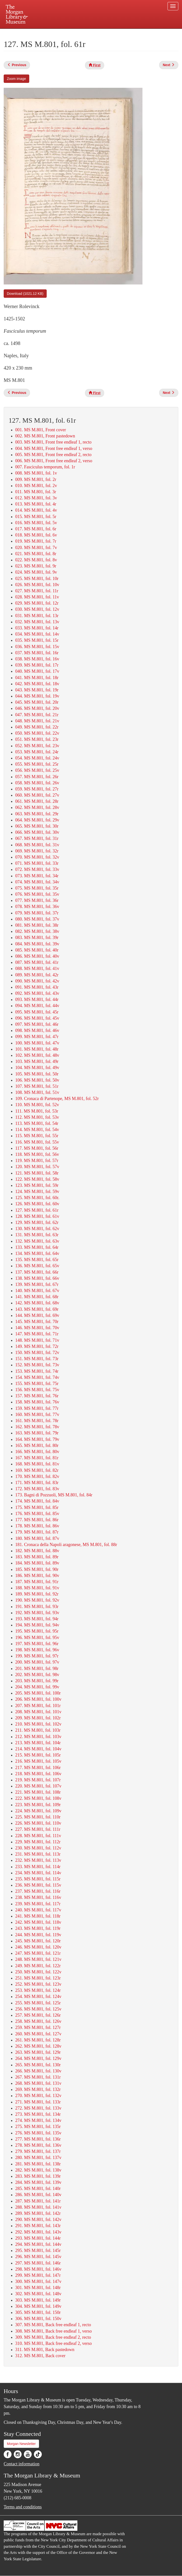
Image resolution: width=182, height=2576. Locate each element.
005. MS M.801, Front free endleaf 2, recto (53, 454)
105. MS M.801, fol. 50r (36, 1074)
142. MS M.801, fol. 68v (37, 1302)
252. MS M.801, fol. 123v (38, 1984)
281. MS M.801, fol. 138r (38, 2163)
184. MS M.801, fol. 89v (37, 1563)
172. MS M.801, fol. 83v (37, 1488)
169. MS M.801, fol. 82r (36, 1470)
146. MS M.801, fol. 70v (37, 1327)
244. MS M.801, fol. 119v (38, 1934)
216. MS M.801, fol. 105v (38, 1761)
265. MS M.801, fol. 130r (38, 2064)
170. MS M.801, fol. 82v (37, 1476)
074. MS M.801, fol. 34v (37, 881)
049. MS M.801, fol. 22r (36, 727)
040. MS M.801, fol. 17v (37, 671)
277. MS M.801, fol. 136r (38, 2139)
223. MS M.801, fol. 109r (38, 1804)
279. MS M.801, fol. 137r (38, 2151)
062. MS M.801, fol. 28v (37, 807)
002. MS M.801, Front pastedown (45, 435)
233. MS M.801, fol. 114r (37, 1866)
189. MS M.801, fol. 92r (36, 1594)
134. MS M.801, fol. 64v (37, 1253)
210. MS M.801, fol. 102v (38, 1724)
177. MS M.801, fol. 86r (36, 1519)
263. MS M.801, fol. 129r (38, 2052)
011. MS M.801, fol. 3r (35, 491)
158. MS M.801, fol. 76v (37, 1402)
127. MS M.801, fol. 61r (36, 1210)
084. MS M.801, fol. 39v (37, 943)
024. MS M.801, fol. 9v (36, 572)
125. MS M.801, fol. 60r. (37, 1197)
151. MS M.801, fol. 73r (36, 1358)
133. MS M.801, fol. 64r (36, 1247)
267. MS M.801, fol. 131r (38, 2077)
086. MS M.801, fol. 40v (37, 956)
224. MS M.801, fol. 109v (38, 1810)
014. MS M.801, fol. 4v (36, 510)
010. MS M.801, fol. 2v (36, 485)
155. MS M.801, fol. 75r (36, 1383)
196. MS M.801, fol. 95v (37, 1637)
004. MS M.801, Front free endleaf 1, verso (53, 448)
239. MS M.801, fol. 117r (37, 1903)
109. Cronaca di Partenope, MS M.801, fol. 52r (57, 1098)
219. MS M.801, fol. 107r (38, 1779)
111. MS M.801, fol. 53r (36, 1111)
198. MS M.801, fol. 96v (37, 1649)
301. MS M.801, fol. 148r (38, 2287)
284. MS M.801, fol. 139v (38, 2182)
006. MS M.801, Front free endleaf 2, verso (53, 460)
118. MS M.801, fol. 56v (37, 1154)
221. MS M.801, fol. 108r (38, 1792)
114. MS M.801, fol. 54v (37, 1129)
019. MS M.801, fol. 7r (35, 541)
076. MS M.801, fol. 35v (37, 894)
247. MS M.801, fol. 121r (38, 1953)
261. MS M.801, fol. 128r (38, 2040)
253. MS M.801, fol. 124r (38, 1990)
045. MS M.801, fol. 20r (36, 702)
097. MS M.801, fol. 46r (36, 1024)
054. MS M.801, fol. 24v (37, 758)
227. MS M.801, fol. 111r (37, 1829)
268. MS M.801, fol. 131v (38, 2083)
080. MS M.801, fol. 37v (37, 919)
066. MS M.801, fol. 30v (37, 832)
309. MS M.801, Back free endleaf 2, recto (53, 2337)
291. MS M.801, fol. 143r (38, 2225)
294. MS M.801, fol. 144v (38, 2244)
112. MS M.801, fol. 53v (37, 1117)
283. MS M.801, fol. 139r (38, 2176)
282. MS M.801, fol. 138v (38, 2170)
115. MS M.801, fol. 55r (36, 1135)
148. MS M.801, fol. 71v (37, 1340)
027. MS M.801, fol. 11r (36, 590)
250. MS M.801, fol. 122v (38, 1971)
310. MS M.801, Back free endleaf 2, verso (53, 2343)
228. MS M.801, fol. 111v (38, 1835)
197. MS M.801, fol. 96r (36, 1643)
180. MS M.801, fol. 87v (37, 1538)
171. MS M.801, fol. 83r (36, 1482)
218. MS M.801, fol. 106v (38, 1773)
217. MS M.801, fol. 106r (38, 1767)
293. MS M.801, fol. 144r (38, 2238)
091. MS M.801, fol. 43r (36, 987)
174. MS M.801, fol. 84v (37, 1501)
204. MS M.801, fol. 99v (37, 1686)
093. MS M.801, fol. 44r (36, 999)
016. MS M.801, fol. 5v (36, 522)
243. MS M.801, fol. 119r (37, 1928)
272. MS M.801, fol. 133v (38, 2108)
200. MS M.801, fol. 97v (37, 1662)
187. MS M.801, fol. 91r (36, 1581)
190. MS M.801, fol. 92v (37, 1600)
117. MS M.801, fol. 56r (36, 1148)
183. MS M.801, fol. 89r (36, 1556)
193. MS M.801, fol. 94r (36, 1618)
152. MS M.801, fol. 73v (37, 1364)
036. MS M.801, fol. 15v (37, 646)
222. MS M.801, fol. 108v (38, 1798)
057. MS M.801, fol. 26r (36, 776)
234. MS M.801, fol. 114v (38, 1872)
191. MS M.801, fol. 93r (36, 1606)
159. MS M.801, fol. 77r (36, 1408)
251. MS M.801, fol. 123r (38, 1978)
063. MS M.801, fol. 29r (36, 813)
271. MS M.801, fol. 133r (38, 2102)
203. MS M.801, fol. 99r (36, 1680)
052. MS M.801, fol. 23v (37, 745)
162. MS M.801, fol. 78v (37, 1426)
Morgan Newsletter (21, 2444)
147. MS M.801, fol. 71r (36, 1333)
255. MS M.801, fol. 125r (38, 2002)
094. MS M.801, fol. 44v (37, 1005)
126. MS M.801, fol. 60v (37, 1203)
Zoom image (16, 79)
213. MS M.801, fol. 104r (38, 1742)
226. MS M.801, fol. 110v (38, 1823)
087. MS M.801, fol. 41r (36, 962)
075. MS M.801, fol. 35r (36, 888)
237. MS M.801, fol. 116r (37, 1891)
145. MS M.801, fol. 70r (36, 1321)
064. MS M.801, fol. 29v (37, 820)
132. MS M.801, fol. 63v (37, 1241)
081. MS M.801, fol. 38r (36, 925)
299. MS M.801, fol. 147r (38, 2275)
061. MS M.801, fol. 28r (36, 801)
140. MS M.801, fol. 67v (37, 1290)
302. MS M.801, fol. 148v (38, 2293)
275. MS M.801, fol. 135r (38, 2126)
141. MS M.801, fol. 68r (36, 1296)
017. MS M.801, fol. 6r (35, 528)
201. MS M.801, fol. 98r (36, 1668)
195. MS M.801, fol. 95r (36, 1631)
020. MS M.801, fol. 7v (36, 547)
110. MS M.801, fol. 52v (37, 1104)
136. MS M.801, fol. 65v (37, 1265)
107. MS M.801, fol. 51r (36, 1086)
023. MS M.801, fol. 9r (35, 566)
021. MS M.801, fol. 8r (35, 553)
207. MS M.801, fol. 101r (38, 1705)
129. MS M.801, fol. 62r (36, 1222)
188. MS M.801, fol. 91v (37, 1587)
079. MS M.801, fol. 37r (36, 912)
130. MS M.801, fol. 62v (37, 1228)
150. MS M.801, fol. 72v (37, 1352)
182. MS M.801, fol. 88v (37, 1550)
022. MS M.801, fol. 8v (36, 559)
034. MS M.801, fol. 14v (37, 634)
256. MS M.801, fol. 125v (38, 2009)
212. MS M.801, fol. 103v (38, 1736)
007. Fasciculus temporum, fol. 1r (45, 466)
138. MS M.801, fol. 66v (37, 1278)
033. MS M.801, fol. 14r (36, 627)
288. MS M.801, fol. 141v (38, 2207)
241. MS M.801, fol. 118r (37, 1916)
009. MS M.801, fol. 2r (35, 479)
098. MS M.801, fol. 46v (37, 1030)
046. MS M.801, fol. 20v (37, 708)
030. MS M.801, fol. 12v (37, 609)
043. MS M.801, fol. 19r (36, 689)
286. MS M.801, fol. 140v (38, 2194)
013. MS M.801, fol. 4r (35, 504)
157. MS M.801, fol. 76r (36, 1395)
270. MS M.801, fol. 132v (38, 2095)
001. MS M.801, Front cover (40, 429)
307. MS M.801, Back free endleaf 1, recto (53, 2324)
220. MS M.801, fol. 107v (38, 1786)
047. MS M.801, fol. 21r (36, 714)
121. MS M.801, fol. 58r (36, 1173)
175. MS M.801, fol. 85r (36, 1507)
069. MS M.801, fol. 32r (36, 851)
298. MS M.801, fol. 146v (38, 2269)
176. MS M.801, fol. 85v (37, 1513)
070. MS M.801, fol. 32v (37, 857)
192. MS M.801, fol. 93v (37, 1612)
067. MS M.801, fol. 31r (36, 838)
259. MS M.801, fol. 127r (38, 2027)
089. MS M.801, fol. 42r (36, 974)
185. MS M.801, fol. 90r (36, 1569)
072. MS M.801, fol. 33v (37, 869)
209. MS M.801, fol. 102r (38, 1717)
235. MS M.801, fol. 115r (37, 1878)
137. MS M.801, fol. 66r (36, 1272)
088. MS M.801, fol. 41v (37, 968)
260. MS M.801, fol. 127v (38, 2033)
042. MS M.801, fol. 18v (37, 683)
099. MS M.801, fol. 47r (36, 1036)
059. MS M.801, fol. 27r (36, 789)
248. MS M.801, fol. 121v (38, 1959)
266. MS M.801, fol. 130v (38, 2071)
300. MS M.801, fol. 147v (38, 2281)
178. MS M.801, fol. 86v (37, 1525)
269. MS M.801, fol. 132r (38, 2089)
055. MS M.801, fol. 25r (36, 764)
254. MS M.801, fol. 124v (38, 1996)
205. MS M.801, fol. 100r (38, 1693)
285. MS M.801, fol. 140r (38, 2188)
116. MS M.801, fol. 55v (37, 1142)
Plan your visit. (33, 33)
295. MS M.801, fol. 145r (38, 2250)
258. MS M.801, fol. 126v (38, 2021)
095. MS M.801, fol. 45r (36, 1012)
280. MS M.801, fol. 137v (38, 2157)
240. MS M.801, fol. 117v (38, 1909)
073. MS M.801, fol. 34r (36, 875)
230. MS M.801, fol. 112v (38, 1848)
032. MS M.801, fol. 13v (37, 621)
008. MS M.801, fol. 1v (36, 473)
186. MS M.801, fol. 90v (37, 1575)
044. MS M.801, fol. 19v (37, 696)
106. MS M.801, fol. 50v (37, 1080)
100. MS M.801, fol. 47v (37, 1043)
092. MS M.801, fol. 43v (37, 993)
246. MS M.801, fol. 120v (38, 1947)
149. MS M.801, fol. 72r (36, 1346)
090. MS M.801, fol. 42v (37, 981)
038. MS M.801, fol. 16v (37, 658)
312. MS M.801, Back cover (40, 2355)
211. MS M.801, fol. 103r (37, 1730)
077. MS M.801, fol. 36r (36, 900)
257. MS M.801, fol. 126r (38, 2015)
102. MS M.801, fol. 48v (37, 1055)
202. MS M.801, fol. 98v (37, 1674)
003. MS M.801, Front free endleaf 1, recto (53, 442)
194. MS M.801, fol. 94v (37, 1625)
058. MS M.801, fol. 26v (37, 782)
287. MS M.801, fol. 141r (38, 2201)
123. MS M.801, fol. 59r (36, 1185)
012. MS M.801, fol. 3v (36, 497)
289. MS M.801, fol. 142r (38, 2213)
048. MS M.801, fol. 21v (37, 720)
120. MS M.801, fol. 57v (37, 1166)
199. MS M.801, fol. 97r (36, 1655)
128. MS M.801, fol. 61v (37, 1216)
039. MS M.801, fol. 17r (36, 665)
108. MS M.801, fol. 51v (37, 1092)
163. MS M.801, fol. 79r (36, 1432)
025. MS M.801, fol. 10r (36, 578)
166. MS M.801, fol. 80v (37, 1451)
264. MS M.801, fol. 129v (38, 2058)
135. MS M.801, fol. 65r (36, 1259)
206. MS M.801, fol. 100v (38, 1699)
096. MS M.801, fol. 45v (37, 1018)
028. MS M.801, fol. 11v (37, 597)
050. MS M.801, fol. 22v (37, 733)
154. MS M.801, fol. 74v (37, 1377)
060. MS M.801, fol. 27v (37, 795)
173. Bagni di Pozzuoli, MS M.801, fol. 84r (53, 1494)
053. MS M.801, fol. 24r (36, 751)
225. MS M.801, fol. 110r (37, 1817)
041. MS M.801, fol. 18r (36, 677)
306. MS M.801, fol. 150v (38, 2318)
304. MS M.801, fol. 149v (38, 2306)
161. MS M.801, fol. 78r (36, 1420)
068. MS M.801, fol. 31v (37, 844)
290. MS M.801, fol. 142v (38, 2219)
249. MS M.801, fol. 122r (38, 1965)
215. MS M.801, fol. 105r (38, 1755)
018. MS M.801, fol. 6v (36, 535)
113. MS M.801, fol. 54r (36, 1123)
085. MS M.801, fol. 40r (36, 950)
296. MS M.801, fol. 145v (38, 2256)
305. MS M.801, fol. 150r (38, 2312)
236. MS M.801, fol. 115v (38, 1885)
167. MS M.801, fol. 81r (36, 1457)
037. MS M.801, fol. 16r (36, 652)
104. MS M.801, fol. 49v (37, 1067)
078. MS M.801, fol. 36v (37, 906)
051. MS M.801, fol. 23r (36, 739)
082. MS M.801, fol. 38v (37, 931)
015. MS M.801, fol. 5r (35, 516)
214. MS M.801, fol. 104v (38, 1748)
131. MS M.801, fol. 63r (36, 1234)
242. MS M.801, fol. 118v (38, 1922)
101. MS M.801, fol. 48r (36, 1049)
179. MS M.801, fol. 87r (36, 1532)
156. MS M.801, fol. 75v (37, 1389)
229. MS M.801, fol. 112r (37, 1841)
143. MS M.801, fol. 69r (36, 1309)
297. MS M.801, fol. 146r (38, 2263)
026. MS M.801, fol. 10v (37, 584)
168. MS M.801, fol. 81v (37, 1463)
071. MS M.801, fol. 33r (36, 863)
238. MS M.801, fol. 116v (38, 1897)
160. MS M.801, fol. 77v (37, 1414)
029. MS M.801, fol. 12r (36, 603)
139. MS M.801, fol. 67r (36, 1284)
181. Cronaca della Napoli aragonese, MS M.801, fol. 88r (66, 1544)
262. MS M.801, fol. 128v (38, 2046)
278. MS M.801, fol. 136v (38, 2145)
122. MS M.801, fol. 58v (37, 1179)
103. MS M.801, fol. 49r (36, 1061)
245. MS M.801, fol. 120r (38, 1940)
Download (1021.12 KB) (25, 294)
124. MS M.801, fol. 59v (37, 1191)
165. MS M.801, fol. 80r (36, 1445)
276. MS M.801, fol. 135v (38, 2132)
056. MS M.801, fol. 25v (37, 770)
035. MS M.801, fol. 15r (36, 640)
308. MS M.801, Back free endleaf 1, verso (53, 2331)
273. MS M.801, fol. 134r (38, 2114)
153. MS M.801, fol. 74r (36, 1371)
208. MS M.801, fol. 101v (38, 1711)
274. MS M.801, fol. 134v (38, 2120)
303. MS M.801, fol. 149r (38, 2300)
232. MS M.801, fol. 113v (38, 1860)
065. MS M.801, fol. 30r (36, 826)
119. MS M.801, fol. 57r (36, 1160)
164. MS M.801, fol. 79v (37, 1439)
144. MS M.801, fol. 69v (37, 1315)
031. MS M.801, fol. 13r (36, 615)
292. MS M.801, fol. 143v (38, 2232)
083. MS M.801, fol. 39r (36, 937)
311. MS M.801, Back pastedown (44, 2349)
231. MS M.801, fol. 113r (37, 1854)
